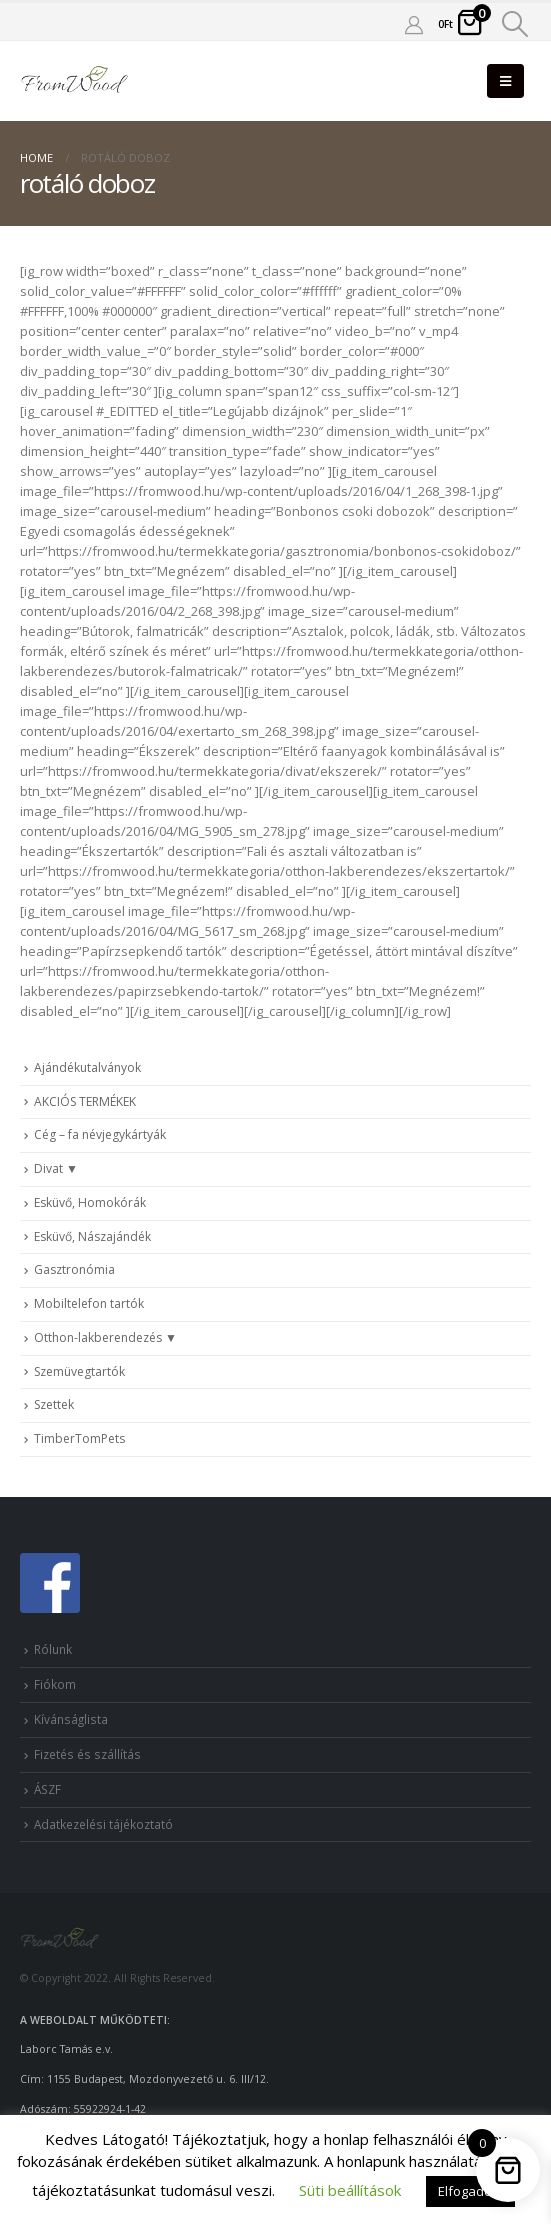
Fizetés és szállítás (87, 1754)
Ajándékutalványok (87, 1067)
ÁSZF (47, 1789)
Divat (48, 1168)
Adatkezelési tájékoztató (103, 1824)
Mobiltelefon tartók (89, 1303)
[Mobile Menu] (505, 81)
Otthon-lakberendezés (98, 1337)
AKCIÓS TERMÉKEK (85, 1101)
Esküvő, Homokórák (90, 1202)
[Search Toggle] (515, 24)
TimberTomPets (79, 1438)
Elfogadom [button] (470, 2191)
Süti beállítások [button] (350, 2190)
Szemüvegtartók (79, 1371)
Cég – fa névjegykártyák (100, 1134)
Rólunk (53, 1649)
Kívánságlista (71, 1719)
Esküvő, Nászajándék (92, 1236)
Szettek (54, 1404)
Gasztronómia (74, 1269)
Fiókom (55, 1684)
